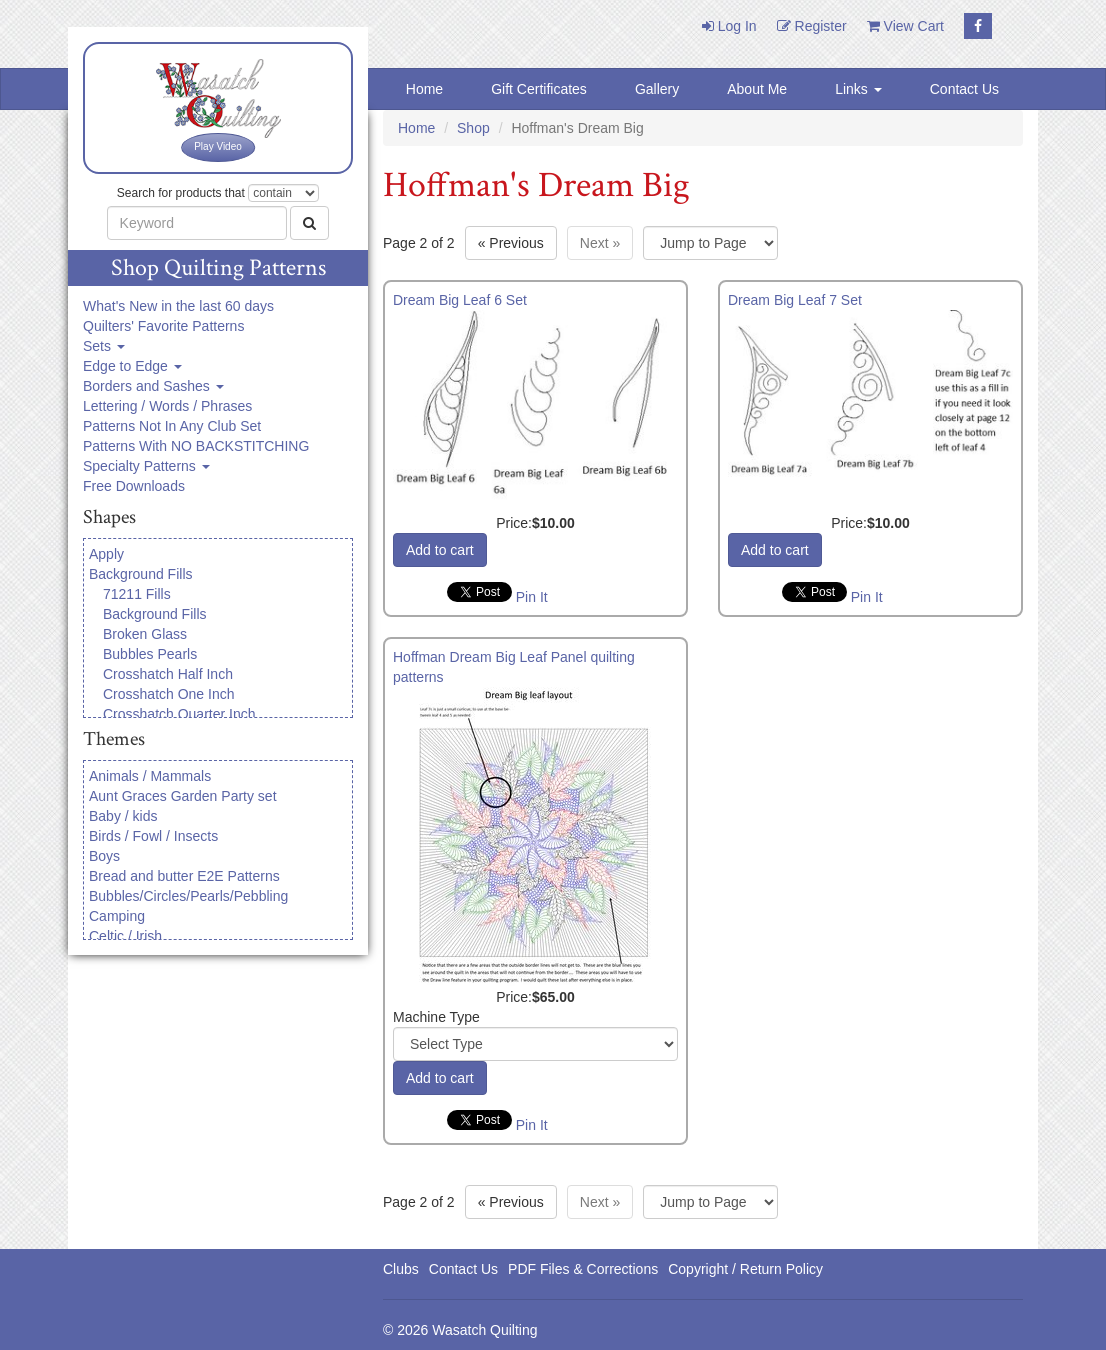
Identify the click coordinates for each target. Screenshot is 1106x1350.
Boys (104, 856)
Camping (117, 916)
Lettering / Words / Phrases (167, 406)
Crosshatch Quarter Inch (179, 714)
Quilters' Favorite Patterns (163, 326)
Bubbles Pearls (150, 654)
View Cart (905, 26)
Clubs (401, 1269)
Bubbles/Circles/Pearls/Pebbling (188, 896)
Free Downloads (134, 486)
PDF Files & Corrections (583, 1269)
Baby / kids (123, 816)
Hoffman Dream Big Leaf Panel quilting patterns (514, 667)
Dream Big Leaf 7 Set (795, 300)
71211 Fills (137, 594)
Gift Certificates (539, 89)
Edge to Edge (132, 366)
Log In (729, 26)
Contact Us (964, 89)
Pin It (532, 597)
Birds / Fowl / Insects (153, 836)
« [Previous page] (511, 243)
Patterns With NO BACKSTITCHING (196, 446)
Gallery (657, 89)
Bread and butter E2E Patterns (184, 876)
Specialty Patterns (146, 466)
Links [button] (858, 89)
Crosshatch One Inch (169, 694)
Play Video (218, 146)
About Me (757, 89)
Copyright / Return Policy (745, 1269)
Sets (104, 346)
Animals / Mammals (150, 776)
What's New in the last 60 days (178, 306)
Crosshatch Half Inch (168, 674)
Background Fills (141, 574)
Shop (473, 128)
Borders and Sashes (153, 386)
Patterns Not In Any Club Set (172, 426)
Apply (106, 554)
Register (812, 26)
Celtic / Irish (125, 936)
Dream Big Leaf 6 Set (460, 300)
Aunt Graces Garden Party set (183, 796)
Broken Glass (145, 634)
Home (424, 89)
